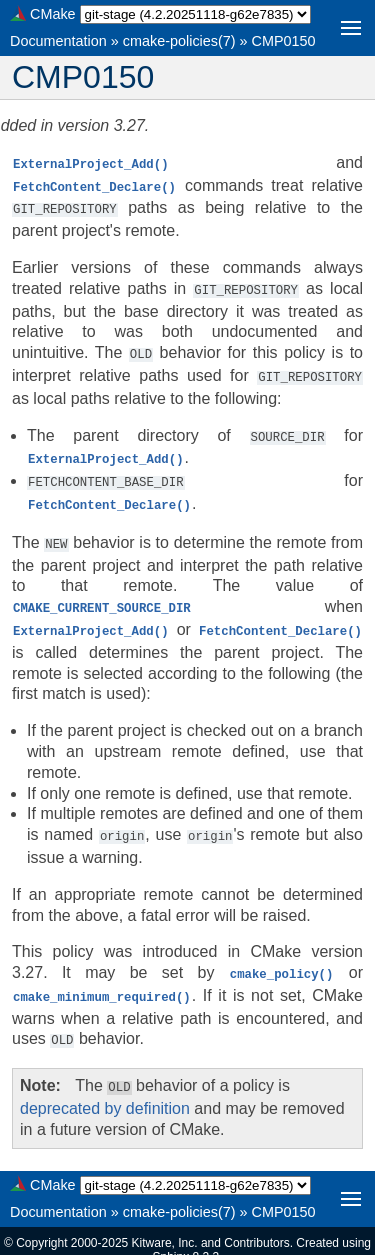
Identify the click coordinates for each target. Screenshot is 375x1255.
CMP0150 (284, 41)
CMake (53, 14)
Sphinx (170, 1239)
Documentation (58, 41)
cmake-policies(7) (179, 41)
